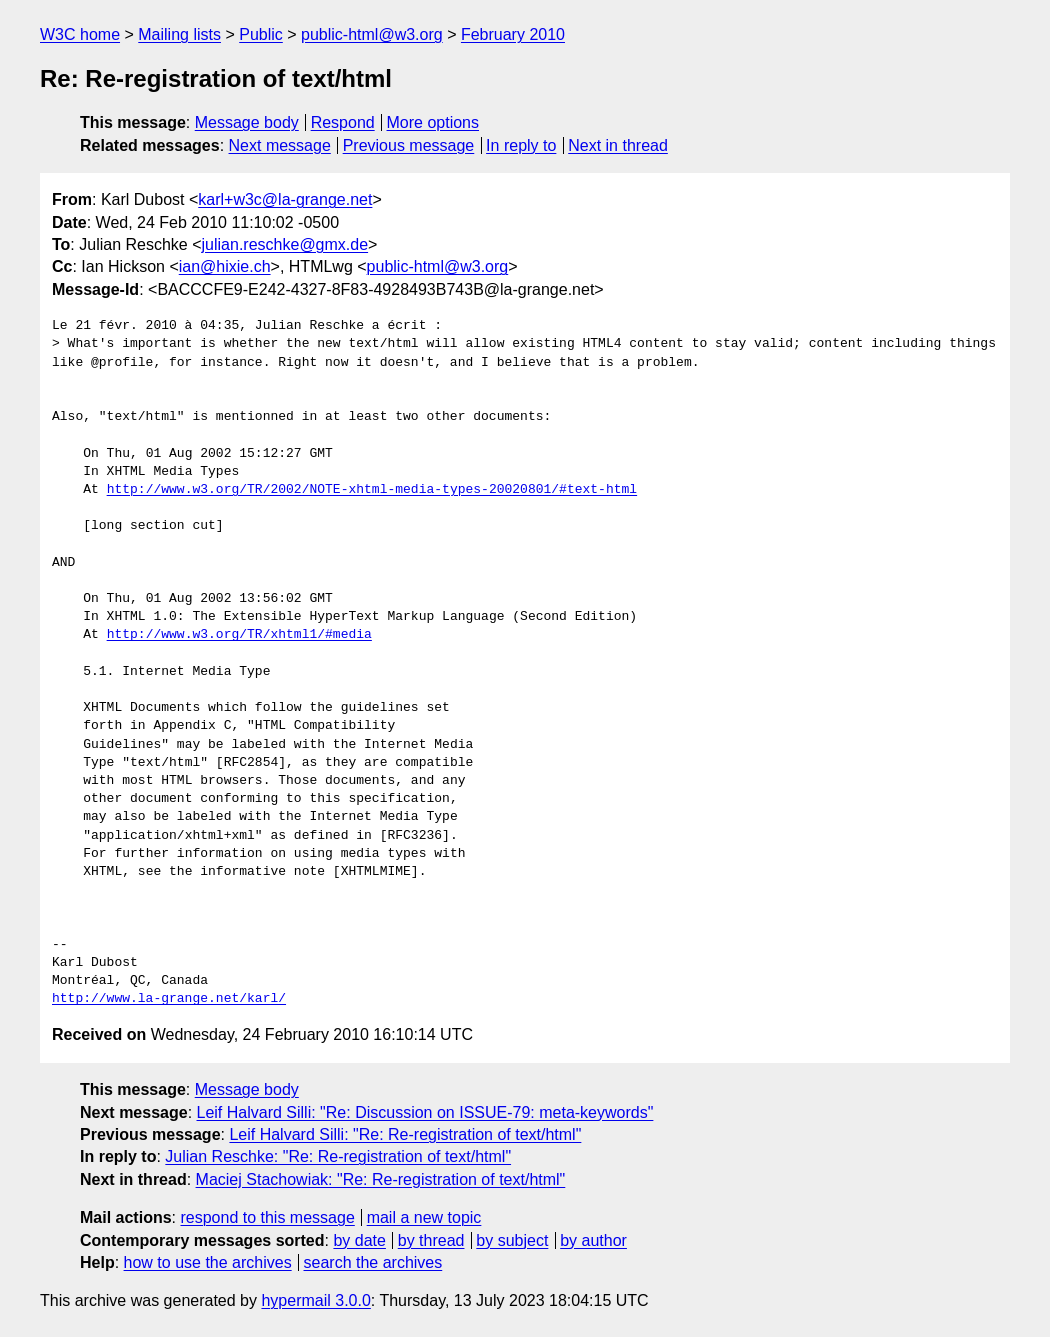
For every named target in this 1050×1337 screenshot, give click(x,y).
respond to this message (267, 1217)
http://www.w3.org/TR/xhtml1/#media (239, 635)
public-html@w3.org (372, 34)
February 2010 (513, 34)
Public (261, 34)
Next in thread (618, 145)
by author (593, 1240)
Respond (343, 122)
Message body (247, 122)
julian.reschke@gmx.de (285, 244)
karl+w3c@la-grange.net (285, 199)
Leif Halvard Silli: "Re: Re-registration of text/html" (405, 1134)
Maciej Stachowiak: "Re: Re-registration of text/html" (381, 1179)
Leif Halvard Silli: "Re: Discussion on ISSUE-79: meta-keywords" (425, 1112)
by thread (431, 1240)
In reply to (521, 145)
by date (359, 1240)
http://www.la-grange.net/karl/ (169, 999)
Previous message (409, 145)
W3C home (80, 34)
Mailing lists (179, 34)
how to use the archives (208, 1262)
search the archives (373, 1262)
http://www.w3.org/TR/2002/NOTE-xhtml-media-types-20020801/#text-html (372, 490)
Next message (280, 145)
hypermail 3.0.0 (315, 1300)
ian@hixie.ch (225, 266)
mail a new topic (424, 1217)
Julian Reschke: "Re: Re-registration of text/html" (338, 1156)
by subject (512, 1240)
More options (433, 122)
